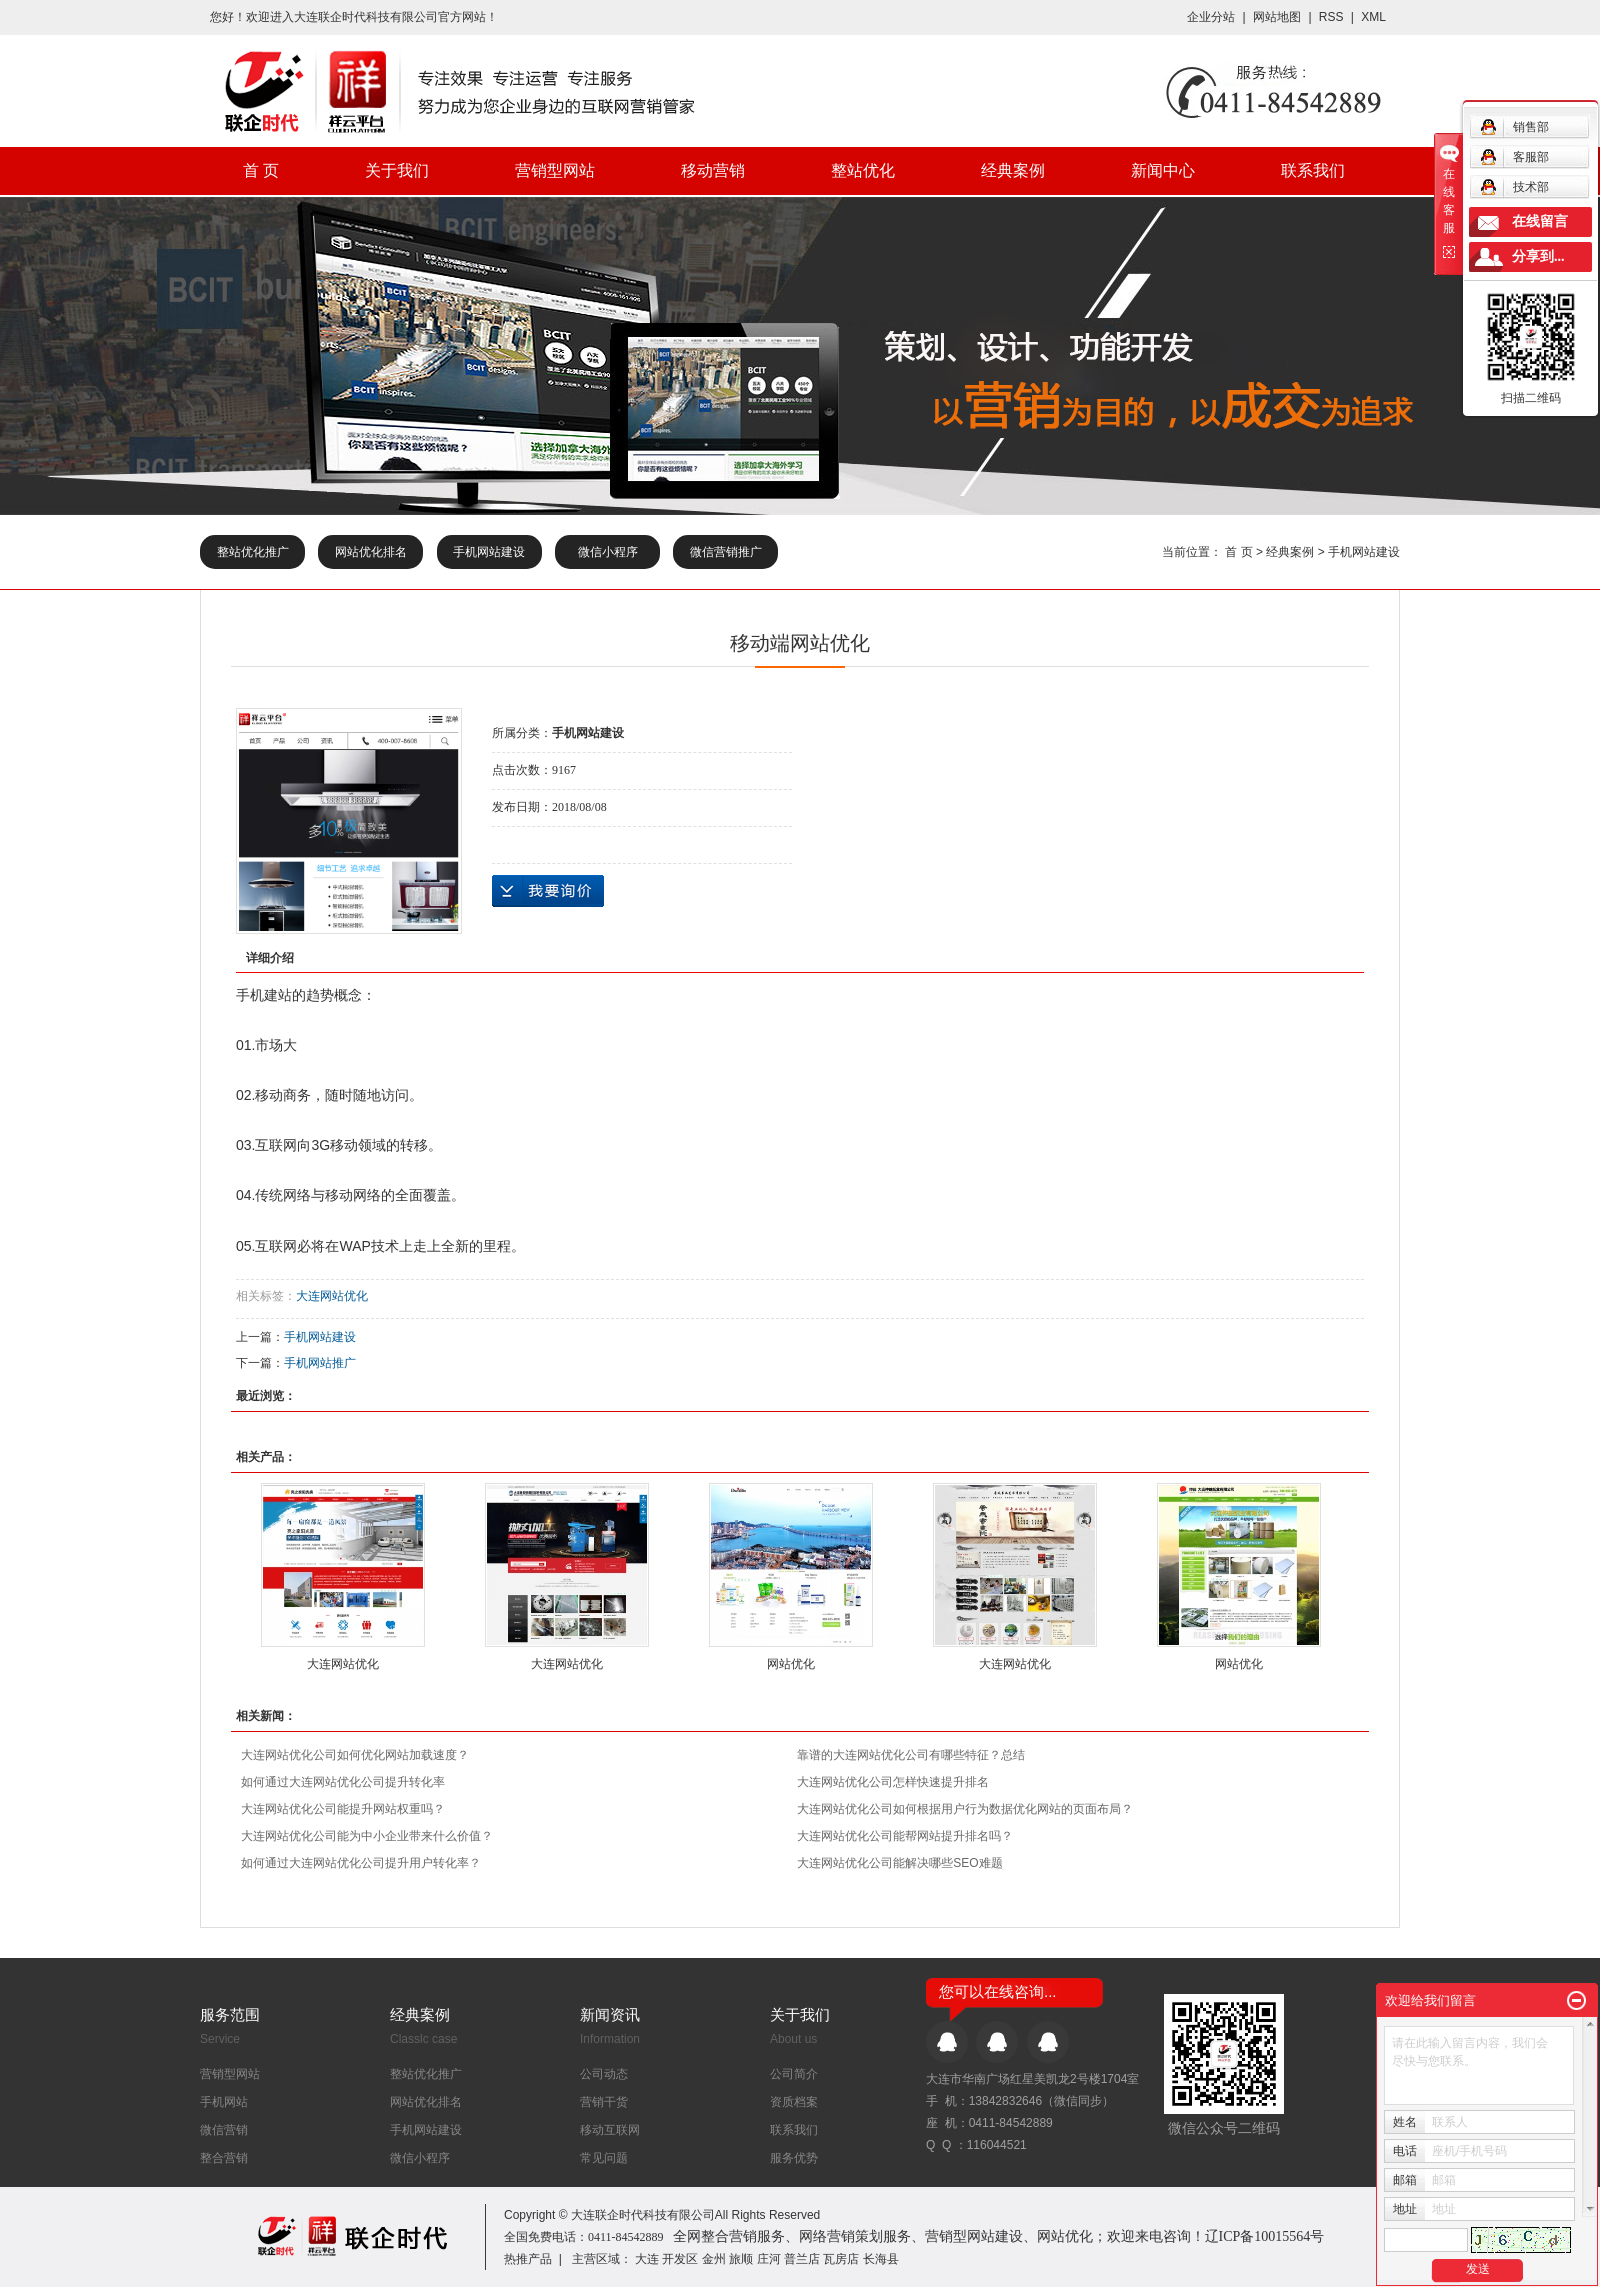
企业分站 (1211, 17)
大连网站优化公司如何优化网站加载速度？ (355, 1755)
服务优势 (794, 2158)
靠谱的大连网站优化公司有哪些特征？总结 (911, 1755)
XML (1373, 17)
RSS (1331, 17)
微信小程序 (608, 552)
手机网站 (224, 2102)
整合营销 (224, 2158)
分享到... (1538, 256)
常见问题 (604, 2158)
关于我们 (397, 170)
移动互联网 (610, 2130)
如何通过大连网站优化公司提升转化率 (343, 1782)
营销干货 (604, 2102)
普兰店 (802, 2259)
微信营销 (224, 2130)
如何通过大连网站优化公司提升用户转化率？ (361, 1863)
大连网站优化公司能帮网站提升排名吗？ (905, 1836)
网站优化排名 (371, 552)
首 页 (261, 170)
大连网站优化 (332, 1296)
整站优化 (863, 170)
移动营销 (713, 170)
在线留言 (1540, 221)
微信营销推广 (726, 552)
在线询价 (548, 891)
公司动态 (604, 2074)
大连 (647, 2259)
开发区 (680, 2259)
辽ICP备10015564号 (1265, 2236)
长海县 (881, 2259)
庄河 (769, 2259)
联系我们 (1313, 170)
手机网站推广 (320, 1363)
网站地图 (1278, 17)
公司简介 (794, 2074)
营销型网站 (555, 170)
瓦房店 (841, 2259)
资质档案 (794, 2102)
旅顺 (741, 2259)
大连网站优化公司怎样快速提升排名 (893, 1782)
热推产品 (528, 2259)
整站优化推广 (253, 552)
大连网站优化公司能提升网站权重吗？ (343, 1809)
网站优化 (791, 1664)
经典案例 (1013, 170)
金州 (714, 2259)
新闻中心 (1163, 170)
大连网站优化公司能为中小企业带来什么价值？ (367, 1836)
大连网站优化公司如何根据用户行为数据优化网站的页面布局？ (965, 1809)
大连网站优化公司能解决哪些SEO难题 (899, 1863)
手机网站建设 (489, 552)
